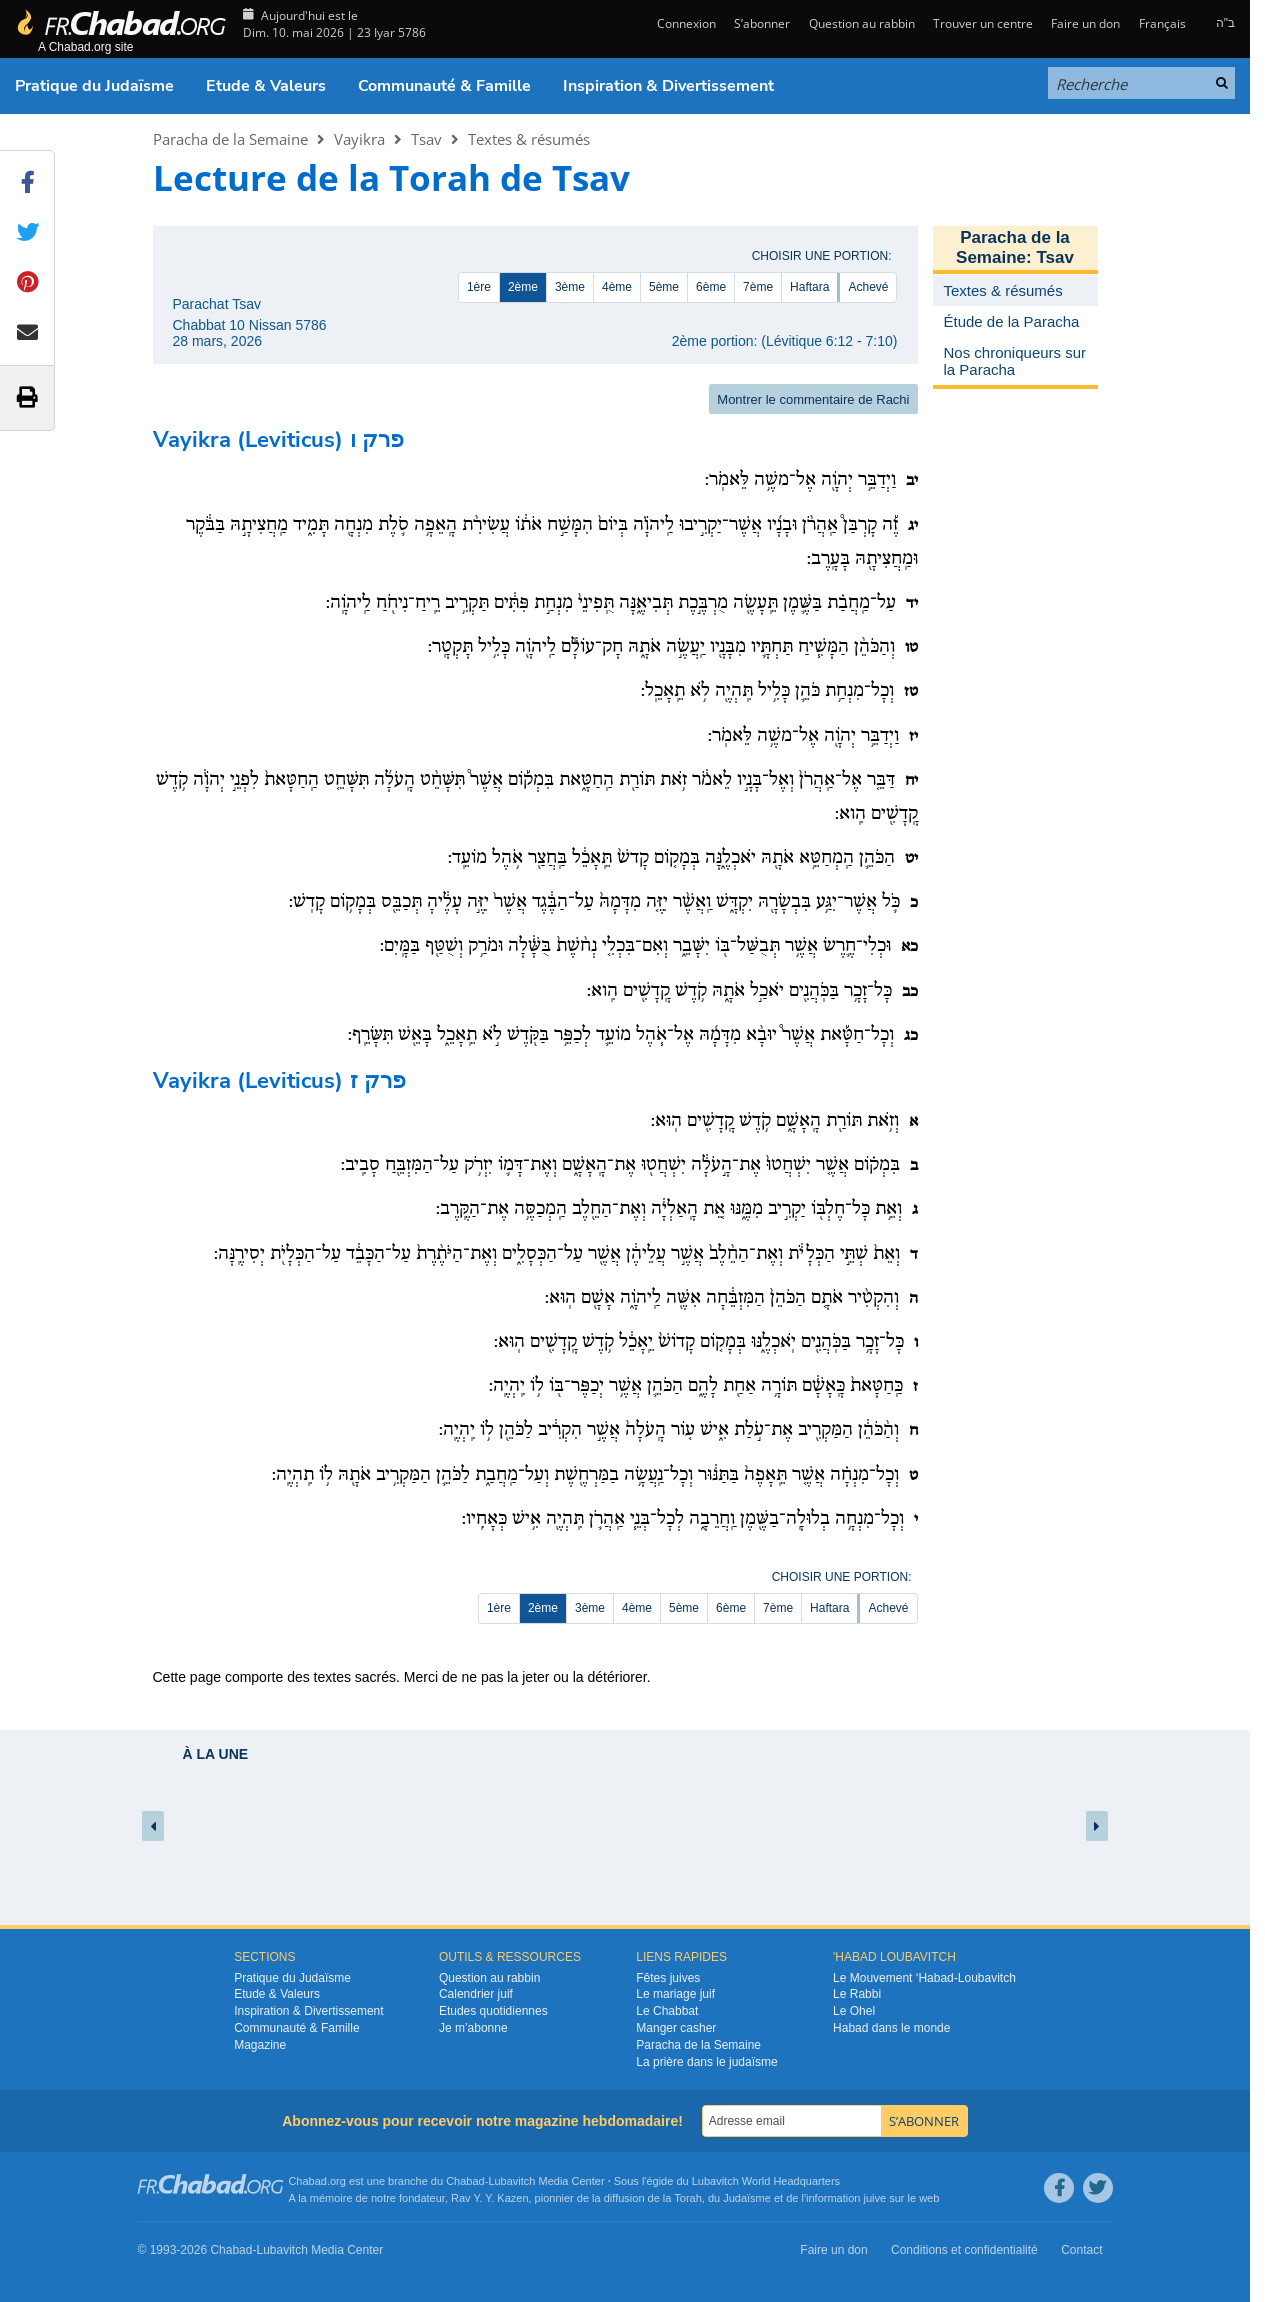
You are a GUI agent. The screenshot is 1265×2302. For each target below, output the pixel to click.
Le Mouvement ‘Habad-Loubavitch (924, 1978)
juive (875, 2198)
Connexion (685, 23)
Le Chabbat (667, 2011)
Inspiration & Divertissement (668, 86)
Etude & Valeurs (266, 86)
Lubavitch (511, 2181)
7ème (758, 287)
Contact (1081, 2250)
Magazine (260, 2045)
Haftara (809, 287)
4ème (617, 287)
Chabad (465, 2181)
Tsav (426, 139)
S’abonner (762, 23)
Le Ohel (854, 2011)
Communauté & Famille (444, 86)
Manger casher (676, 2028)
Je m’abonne (473, 2028)
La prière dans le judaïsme (706, 2062)
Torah (688, 2198)
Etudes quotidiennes (493, 2011)
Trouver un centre (983, 23)
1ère (479, 287)
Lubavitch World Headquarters (766, 2181)
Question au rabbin (862, 23)
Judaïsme (747, 2198)
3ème (570, 287)
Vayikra (359, 139)
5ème (664, 287)
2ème (523, 287)
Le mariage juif (675, 1994)
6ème (711, 287)
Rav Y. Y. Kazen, (491, 2198)
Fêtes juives (668, 1978)
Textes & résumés (529, 139)
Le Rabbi (857, 1994)
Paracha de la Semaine (230, 139)
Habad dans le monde (891, 2028)
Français (1162, 23)
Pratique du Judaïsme (94, 86)
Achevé (868, 287)
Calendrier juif (476, 1994)
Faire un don (1085, 23)
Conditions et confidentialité (964, 2250)
